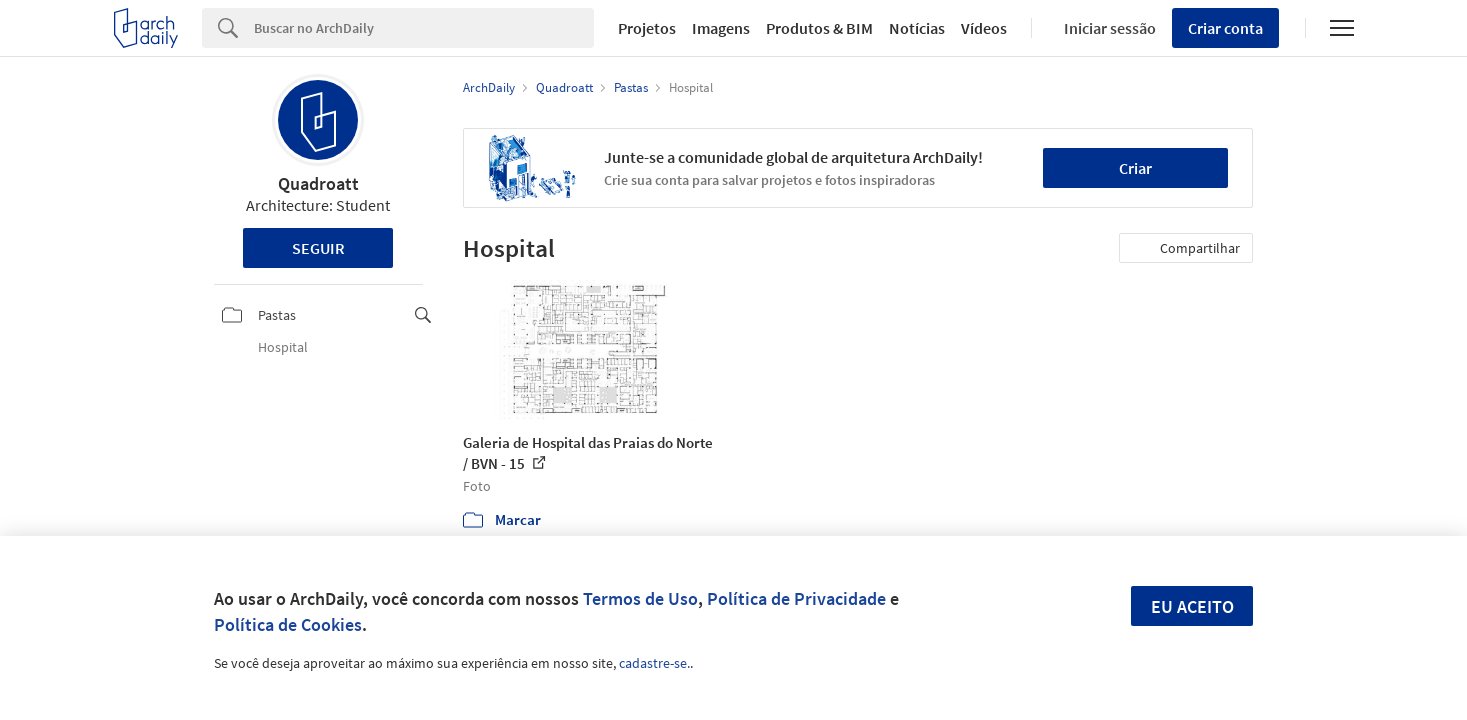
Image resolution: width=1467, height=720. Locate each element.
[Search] (424, 28)
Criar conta (1225, 28)
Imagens (721, 28)
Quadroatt (318, 183)
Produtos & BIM (819, 28)
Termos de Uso (640, 598)
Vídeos (984, 28)
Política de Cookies (288, 624)
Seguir (318, 248)
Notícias (917, 28)
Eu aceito (1192, 606)
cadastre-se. (654, 663)
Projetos (647, 28)
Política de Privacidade (796, 598)
